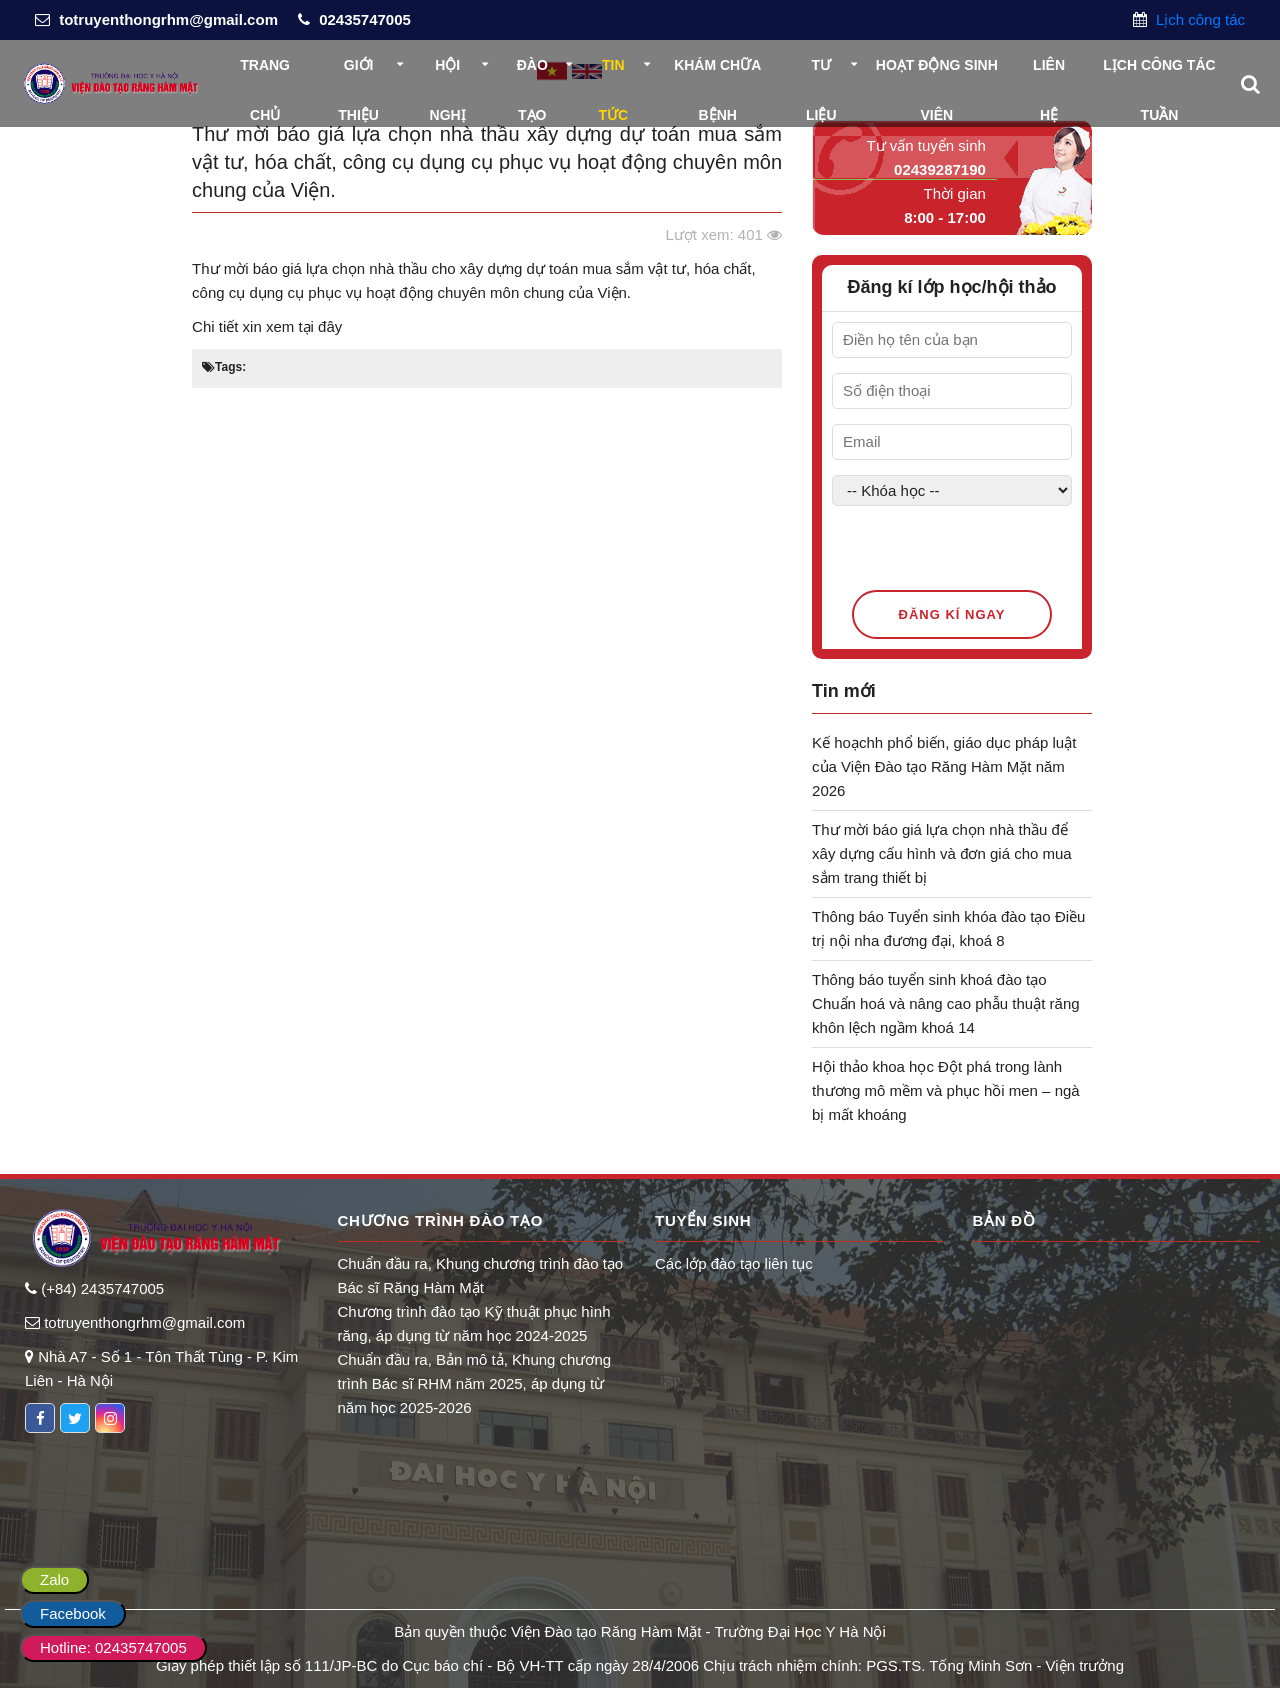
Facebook (73, 1613)
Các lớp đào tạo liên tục (734, 1263)
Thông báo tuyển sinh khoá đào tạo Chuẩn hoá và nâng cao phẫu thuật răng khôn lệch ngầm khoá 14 (946, 1003)
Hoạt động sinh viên (937, 73)
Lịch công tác (1198, 19)
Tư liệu (821, 73)
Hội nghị (448, 73)
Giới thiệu (358, 73)
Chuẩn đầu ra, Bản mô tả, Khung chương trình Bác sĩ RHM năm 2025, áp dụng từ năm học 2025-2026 (475, 1383)
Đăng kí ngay (952, 614)
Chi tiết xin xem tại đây (267, 326)
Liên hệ (1049, 73)
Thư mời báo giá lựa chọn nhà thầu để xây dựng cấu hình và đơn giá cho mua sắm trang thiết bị (942, 853)
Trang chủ (265, 73)
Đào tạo (532, 73)
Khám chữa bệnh (717, 73)
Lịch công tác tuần (1159, 73)
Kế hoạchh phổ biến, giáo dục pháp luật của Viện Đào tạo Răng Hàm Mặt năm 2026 (944, 766)
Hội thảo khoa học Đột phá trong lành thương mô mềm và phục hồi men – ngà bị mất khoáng (946, 1090)
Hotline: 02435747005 (113, 1647)
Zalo (54, 1579)
